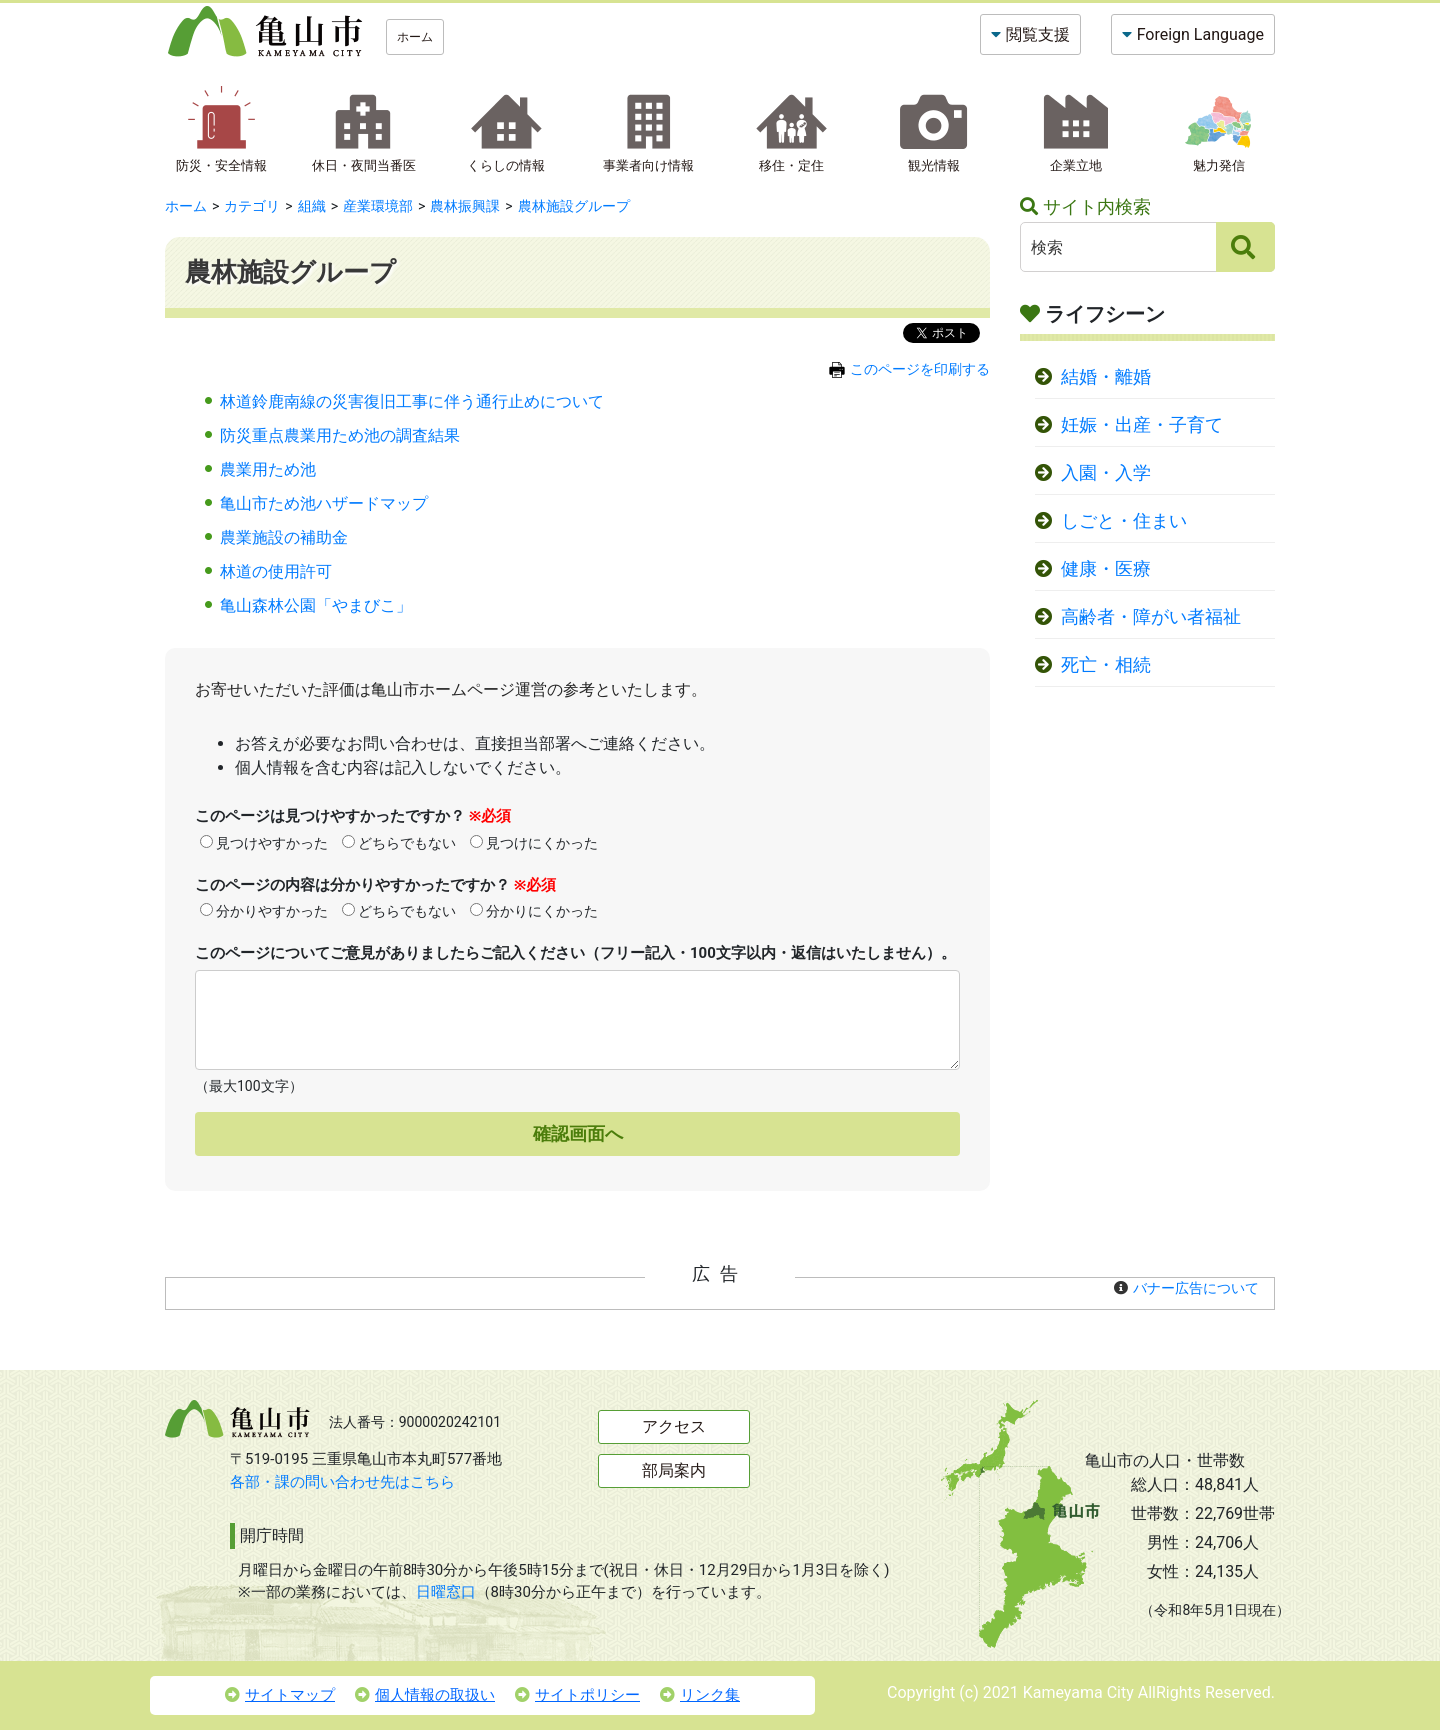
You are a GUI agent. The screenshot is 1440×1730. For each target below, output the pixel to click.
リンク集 (700, 1695)
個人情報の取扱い (425, 1695)
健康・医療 (1106, 569)
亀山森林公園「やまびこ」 (316, 605)
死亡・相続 (1106, 665)
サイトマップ (280, 1695)
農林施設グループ (574, 206)
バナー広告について (1196, 1288)
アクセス (674, 1426)
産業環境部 (378, 206)
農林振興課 (465, 206)
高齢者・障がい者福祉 (1151, 617)
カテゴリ (252, 206)
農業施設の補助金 (284, 537)
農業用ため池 (268, 469)
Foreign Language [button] (1200, 34)
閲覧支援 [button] (1038, 34)
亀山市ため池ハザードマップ (324, 503)
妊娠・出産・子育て (1142, 425)
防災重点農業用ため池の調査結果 (340, 435)
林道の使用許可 (276, 571)
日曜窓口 (446, 1592)
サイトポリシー (577, 1695)
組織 (312, 206)
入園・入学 (1106, 473)
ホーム (415, 37)
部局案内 (674, 1470)
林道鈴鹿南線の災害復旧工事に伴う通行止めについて (412, 401)
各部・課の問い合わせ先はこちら (342, 1482)
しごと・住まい (1124, 521)
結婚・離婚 (1106, 377)
